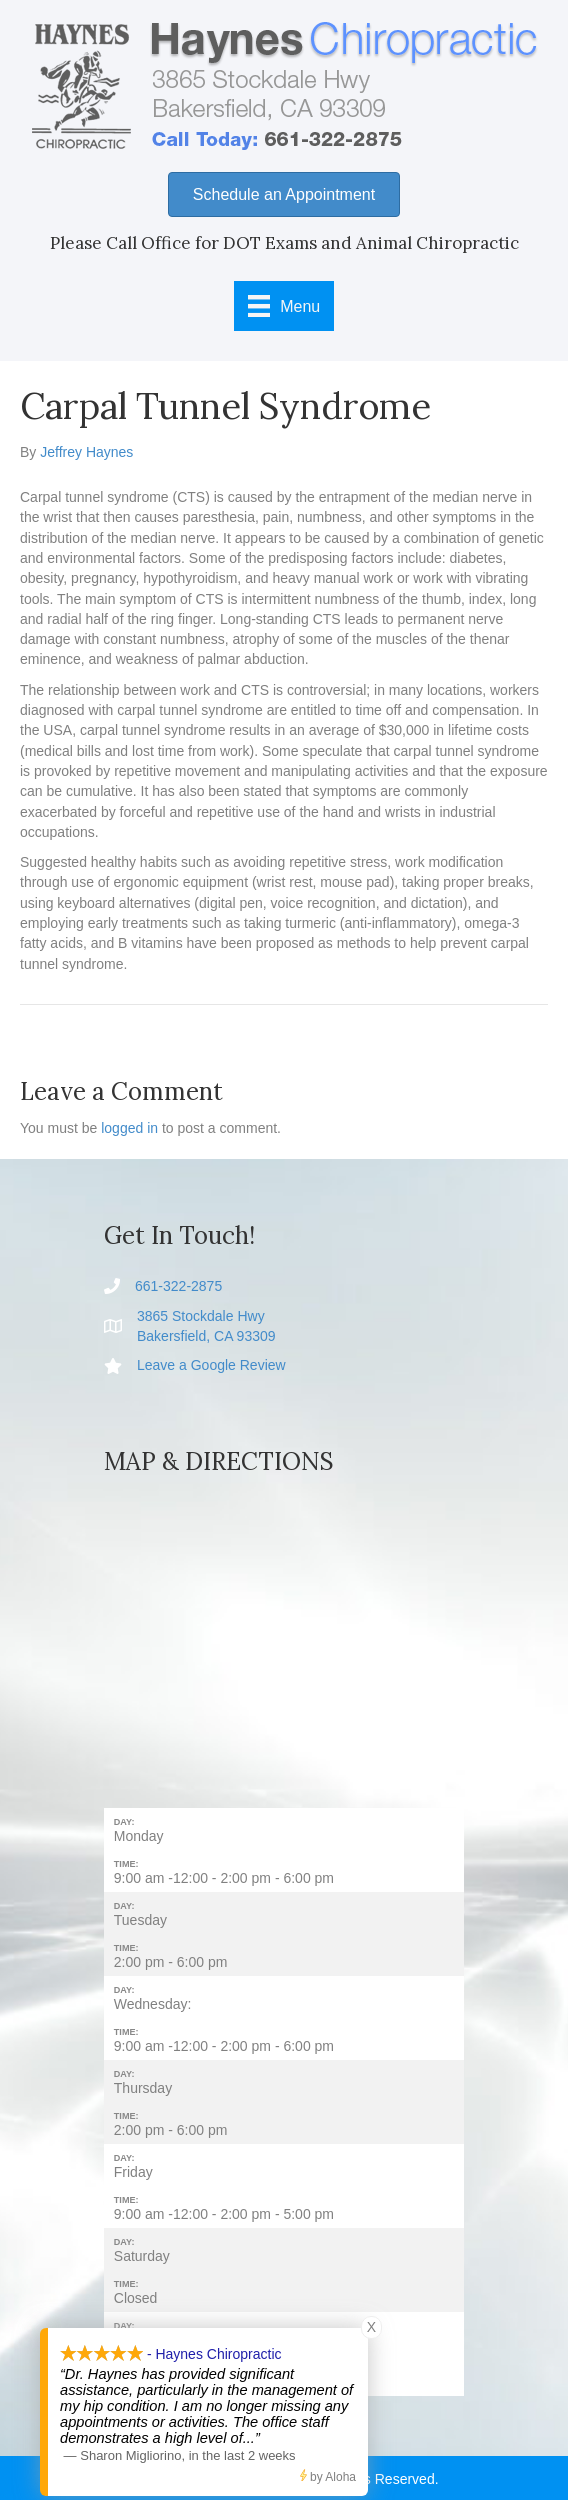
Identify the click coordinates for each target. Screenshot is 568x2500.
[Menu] (284, 306)
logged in (129, 1128)
